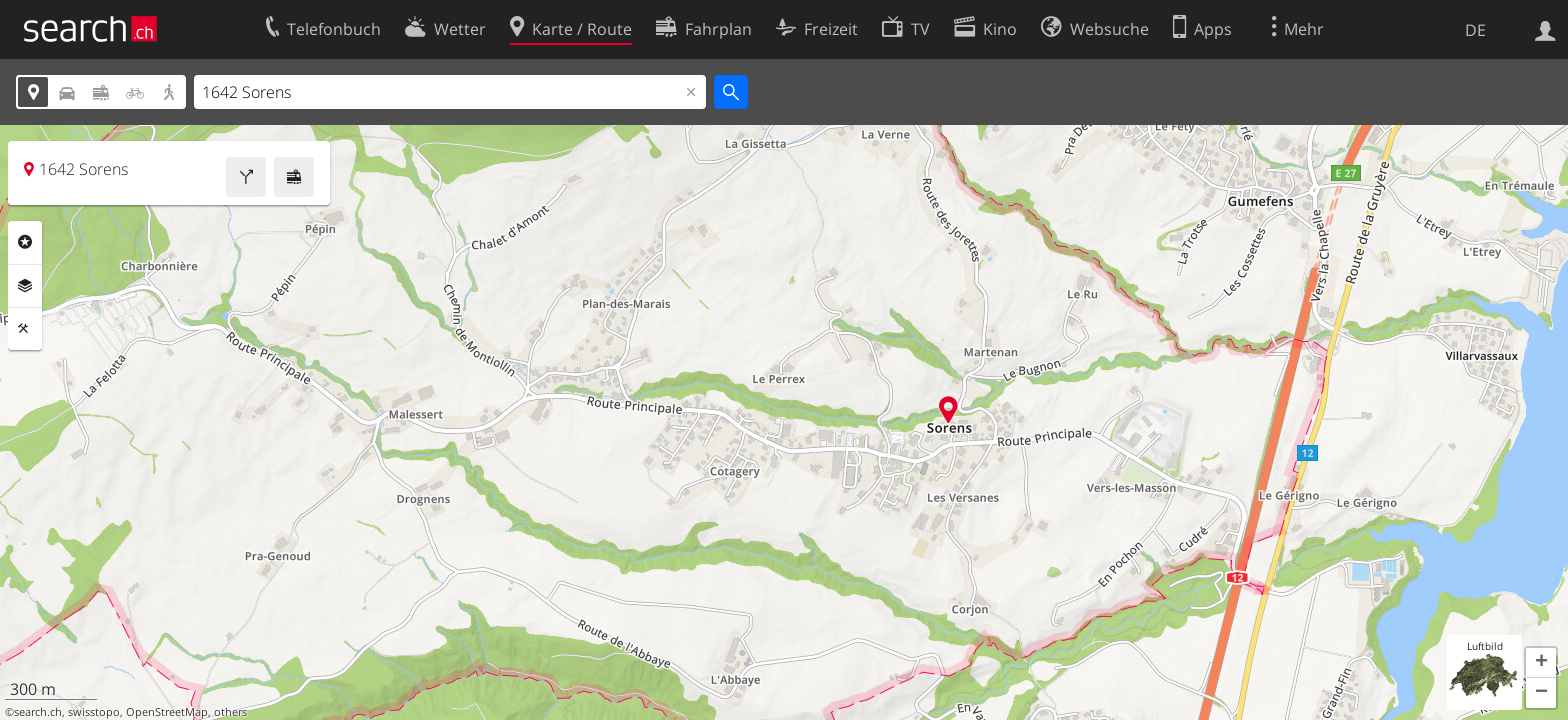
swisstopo (94, 712)
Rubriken (25, 242)
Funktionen (25, 329)
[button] (1541, 663)
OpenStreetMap (167, 712)
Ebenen (25, 286)
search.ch (38, 712)
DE (1475, 30)
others (230, 712)
